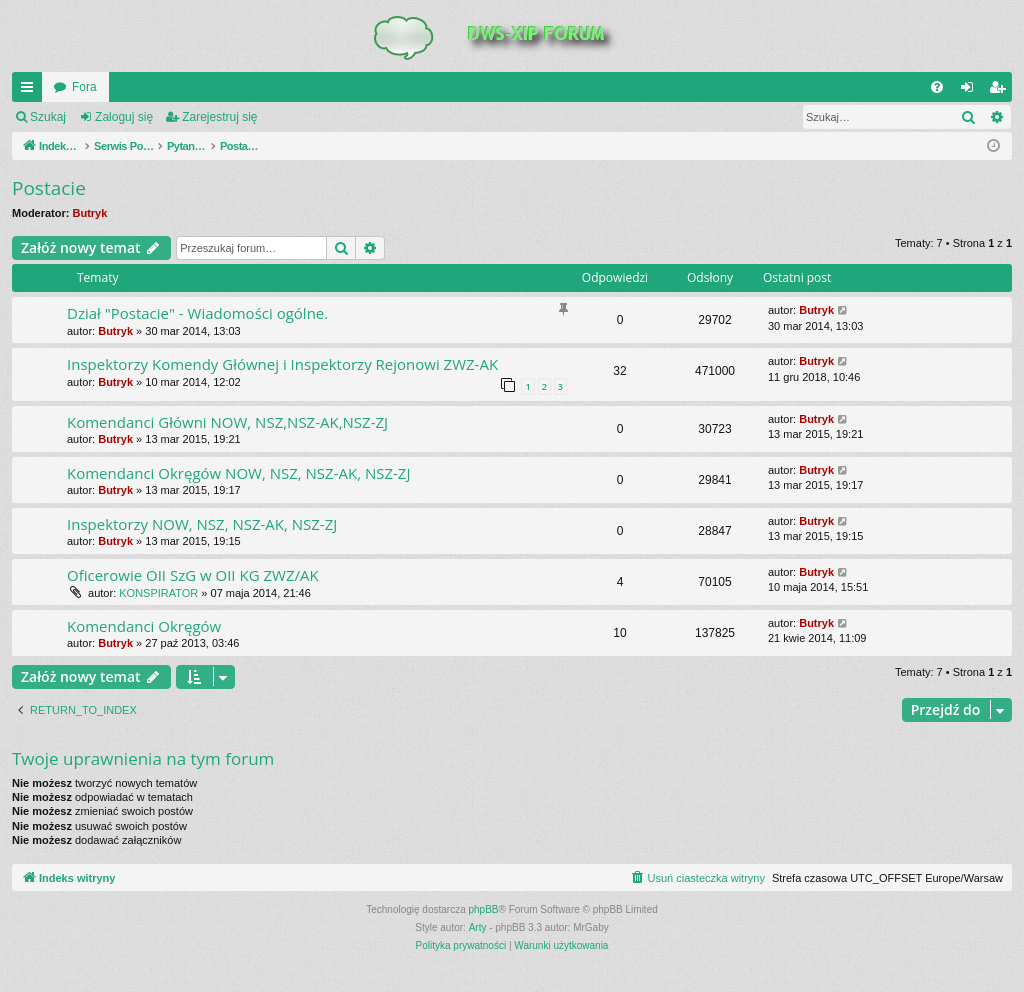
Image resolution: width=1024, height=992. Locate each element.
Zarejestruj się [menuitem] (1001, 91)
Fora (84, 87)
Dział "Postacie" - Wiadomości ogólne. (197, 313)
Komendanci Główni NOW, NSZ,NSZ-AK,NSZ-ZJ (227, 422)
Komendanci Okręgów (144, 626)
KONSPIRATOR (158, 593)
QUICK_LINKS (31, 91)
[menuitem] (937, 87)
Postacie (49, 188)
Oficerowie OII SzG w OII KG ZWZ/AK (193, 575)
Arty (478, 927)
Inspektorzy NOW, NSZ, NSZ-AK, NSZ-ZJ (202, 524)
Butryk (90, 213)
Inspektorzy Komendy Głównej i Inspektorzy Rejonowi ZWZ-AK (282, 364)
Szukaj (48, 117)
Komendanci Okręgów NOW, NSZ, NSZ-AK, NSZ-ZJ (238, 473)
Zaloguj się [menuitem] (971, 91)
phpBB (484, 909)
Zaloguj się (124, 117)
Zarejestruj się (219, 117)
